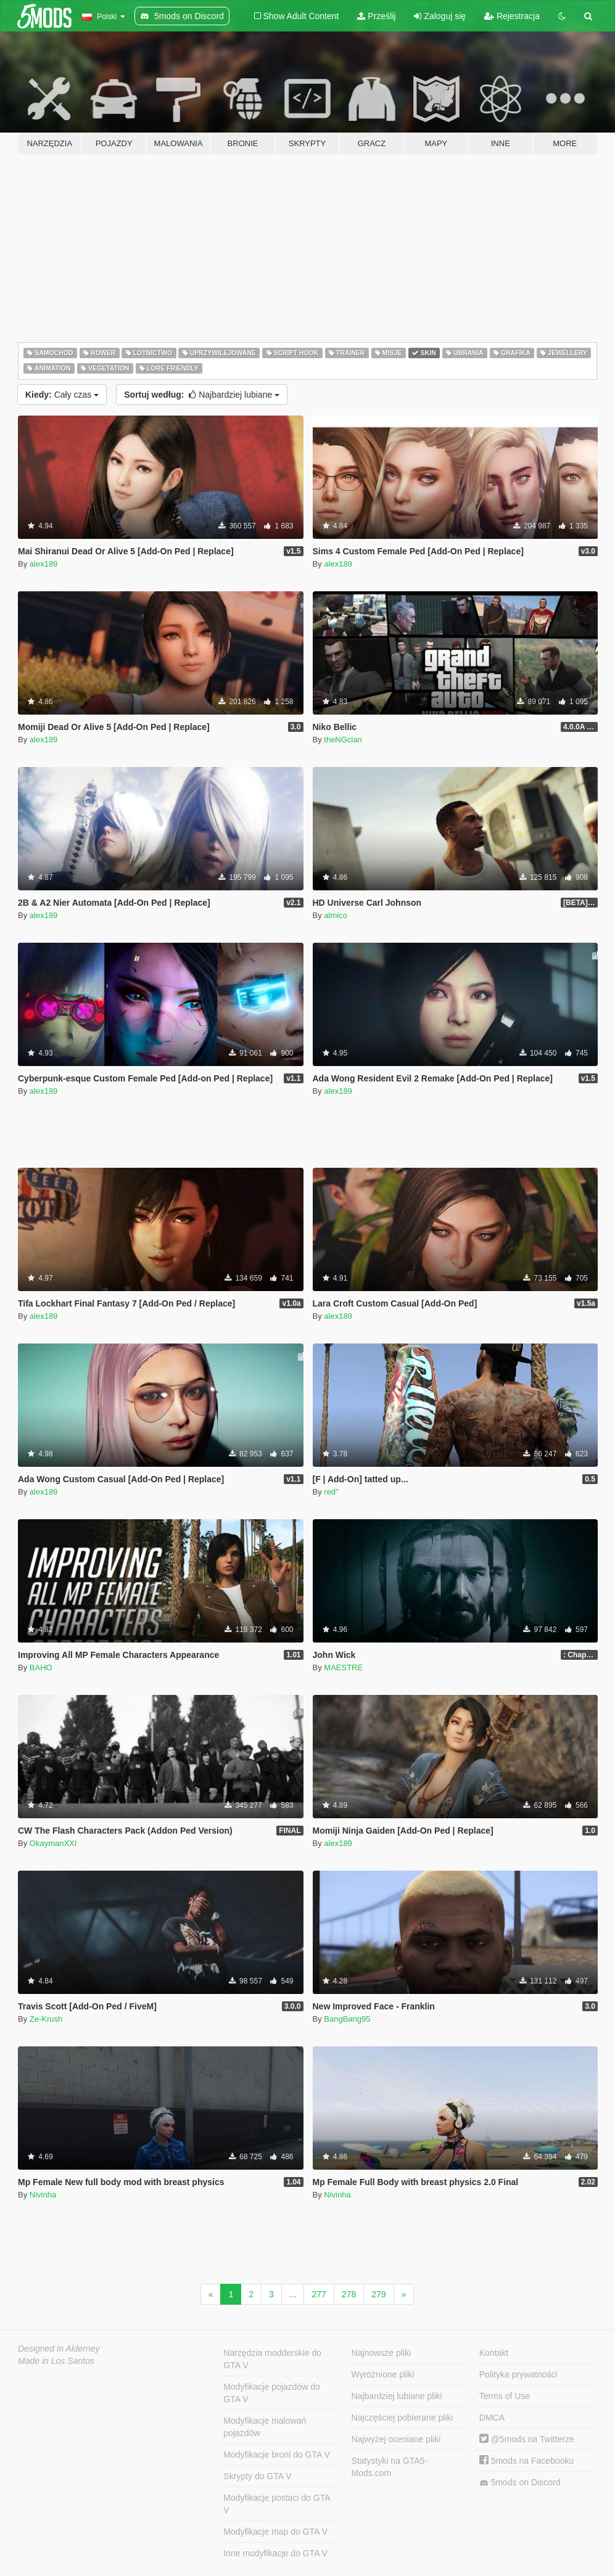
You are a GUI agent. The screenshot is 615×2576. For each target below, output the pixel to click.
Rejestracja (512, 16)
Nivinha (43, 2194)
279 (378, 2294)
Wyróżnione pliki (383, 2374)
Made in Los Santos (56, 2361)
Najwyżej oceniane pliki (396, 2439)
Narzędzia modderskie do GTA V (272, 2359)
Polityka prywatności (518, 2374)
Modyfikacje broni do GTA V (276, 2454)
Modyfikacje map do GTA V (275, 2532)
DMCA (492, 2417)
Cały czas (62, 395)
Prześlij (376, 16)
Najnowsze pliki (381, 2353)
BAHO (41, 1667)
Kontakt (493, 2353)
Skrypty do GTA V (257, 2476)
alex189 (44, 563)
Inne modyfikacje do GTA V (275, 2553)
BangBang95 (347, 2019)
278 (349, 2294)
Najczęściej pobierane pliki (402, 2417)
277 (319, 2294)
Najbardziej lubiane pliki (397, 2396)
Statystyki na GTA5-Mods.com (389, 2467)
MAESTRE (343, 1667)
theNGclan (342, 739)
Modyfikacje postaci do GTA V (276, 2504)
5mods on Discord (520, 2482)
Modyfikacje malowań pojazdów (264, 2427)
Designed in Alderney (59, 2348)
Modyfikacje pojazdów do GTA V (271, 2393)
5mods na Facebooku (526, 2460)
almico (335, 915)
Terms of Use (504, 2396)
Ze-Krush (46, 2019)
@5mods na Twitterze (526, 2439)
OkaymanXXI (53, 1843)
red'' (331, 1491)
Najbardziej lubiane (201, 395)
